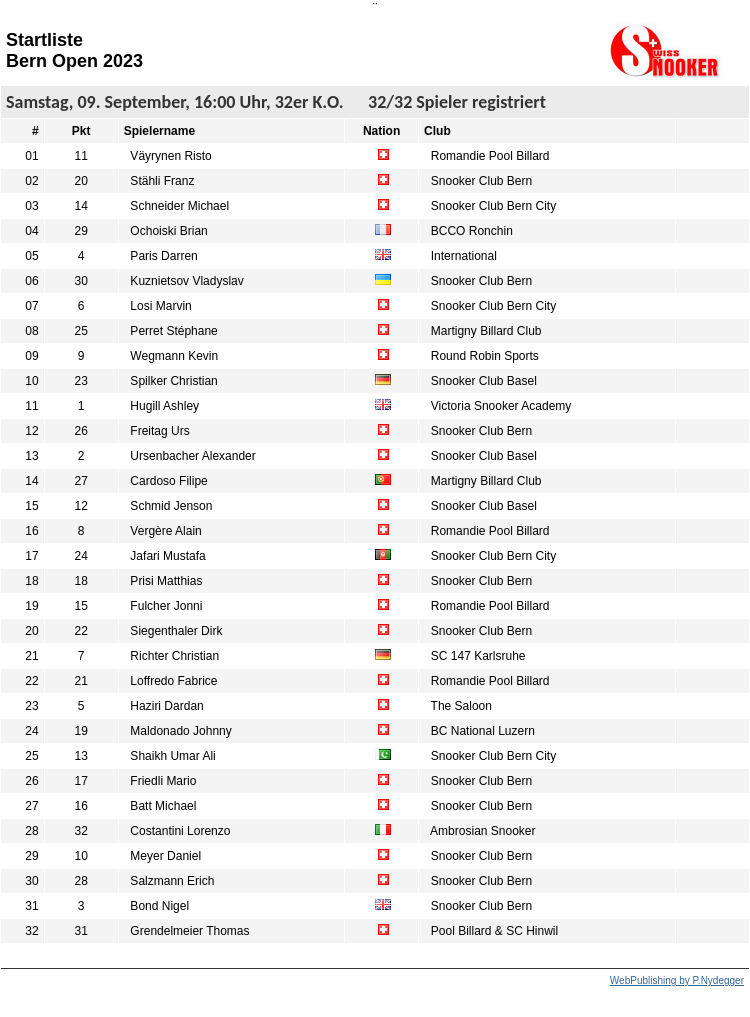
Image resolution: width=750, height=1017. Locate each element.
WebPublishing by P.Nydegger (677, 980)
